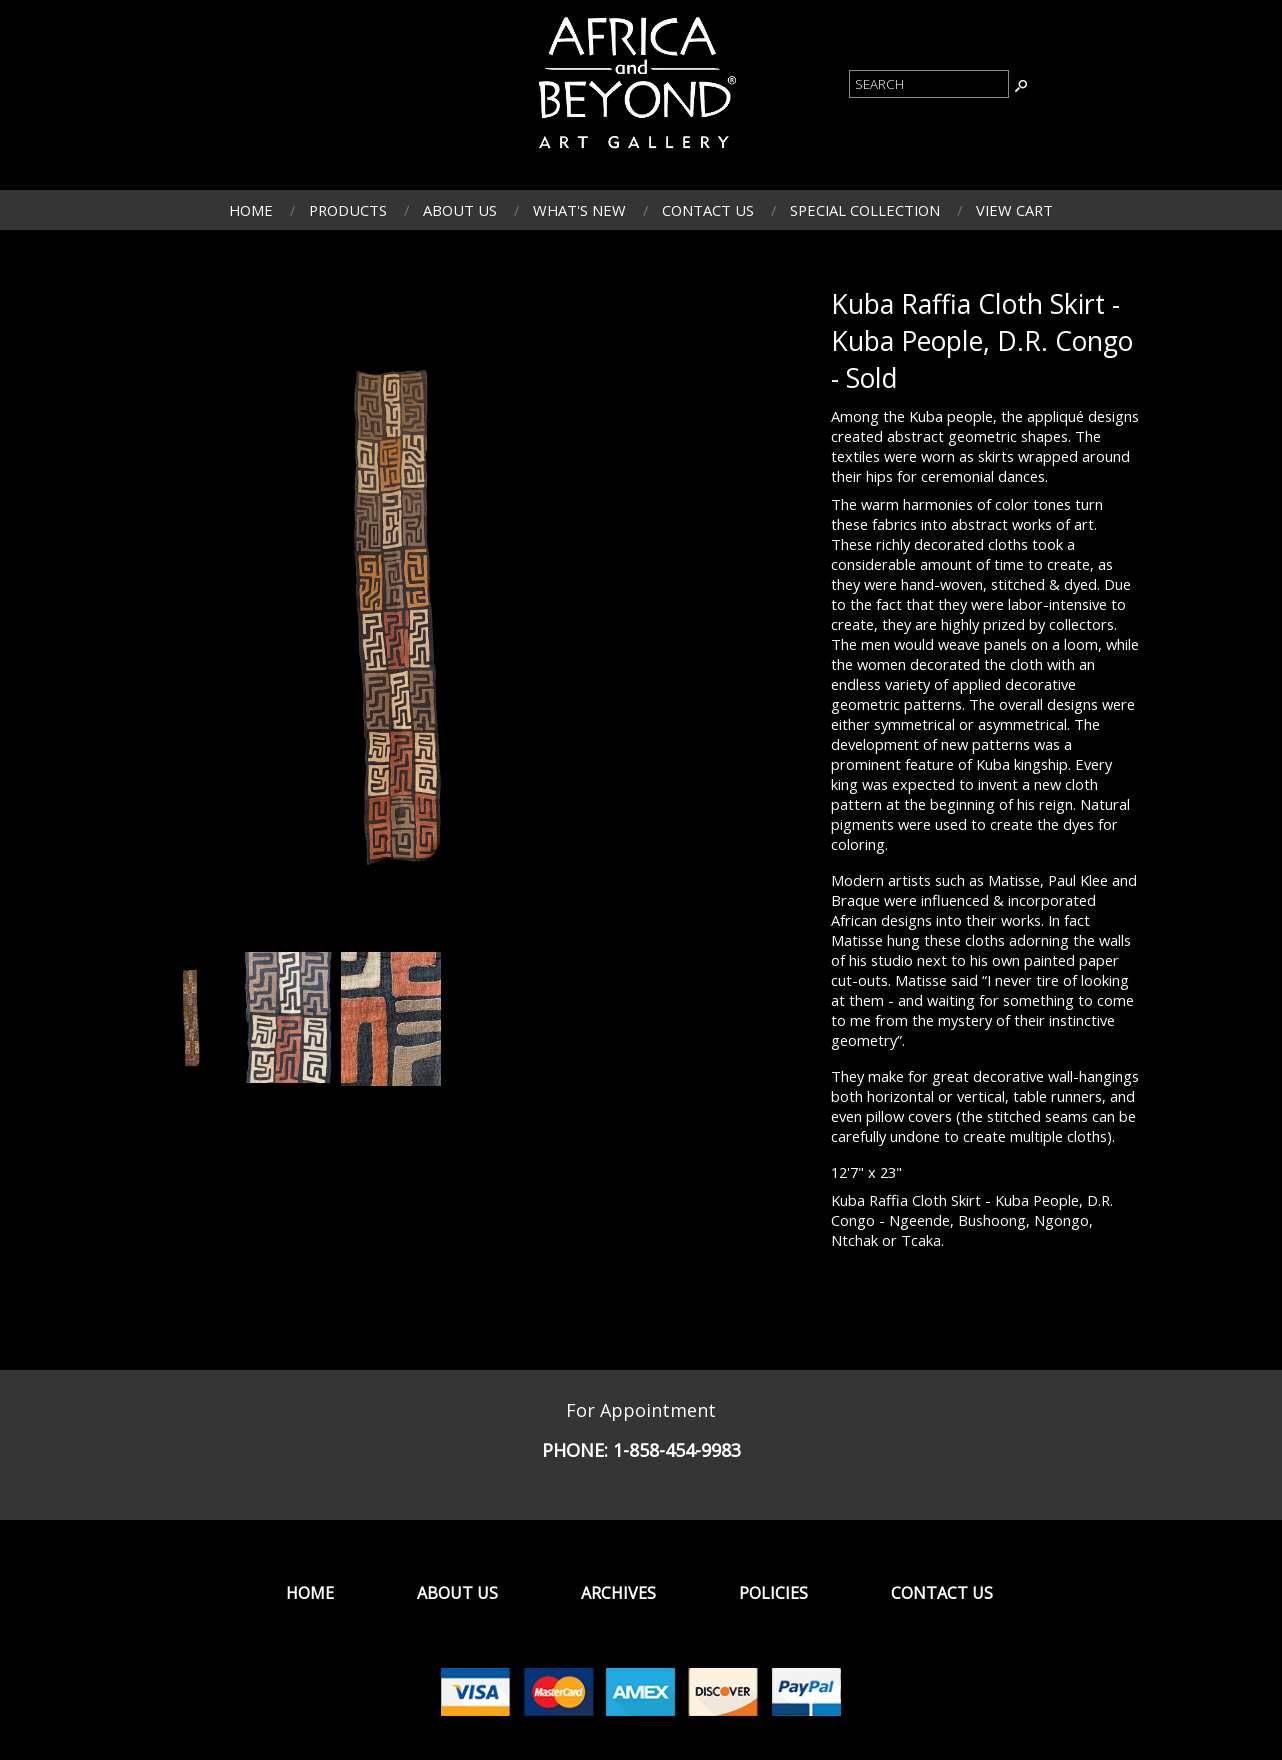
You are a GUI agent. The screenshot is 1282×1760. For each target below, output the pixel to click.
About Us (460, 210)
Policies (773, 1593)
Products (348, 210)
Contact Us (708, 210)
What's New (579, 210)
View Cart (1014, 210)
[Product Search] (929, 84)
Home (251, 210)
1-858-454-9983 (677, 1450)
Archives (618, 1593)
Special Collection (865, 210)
